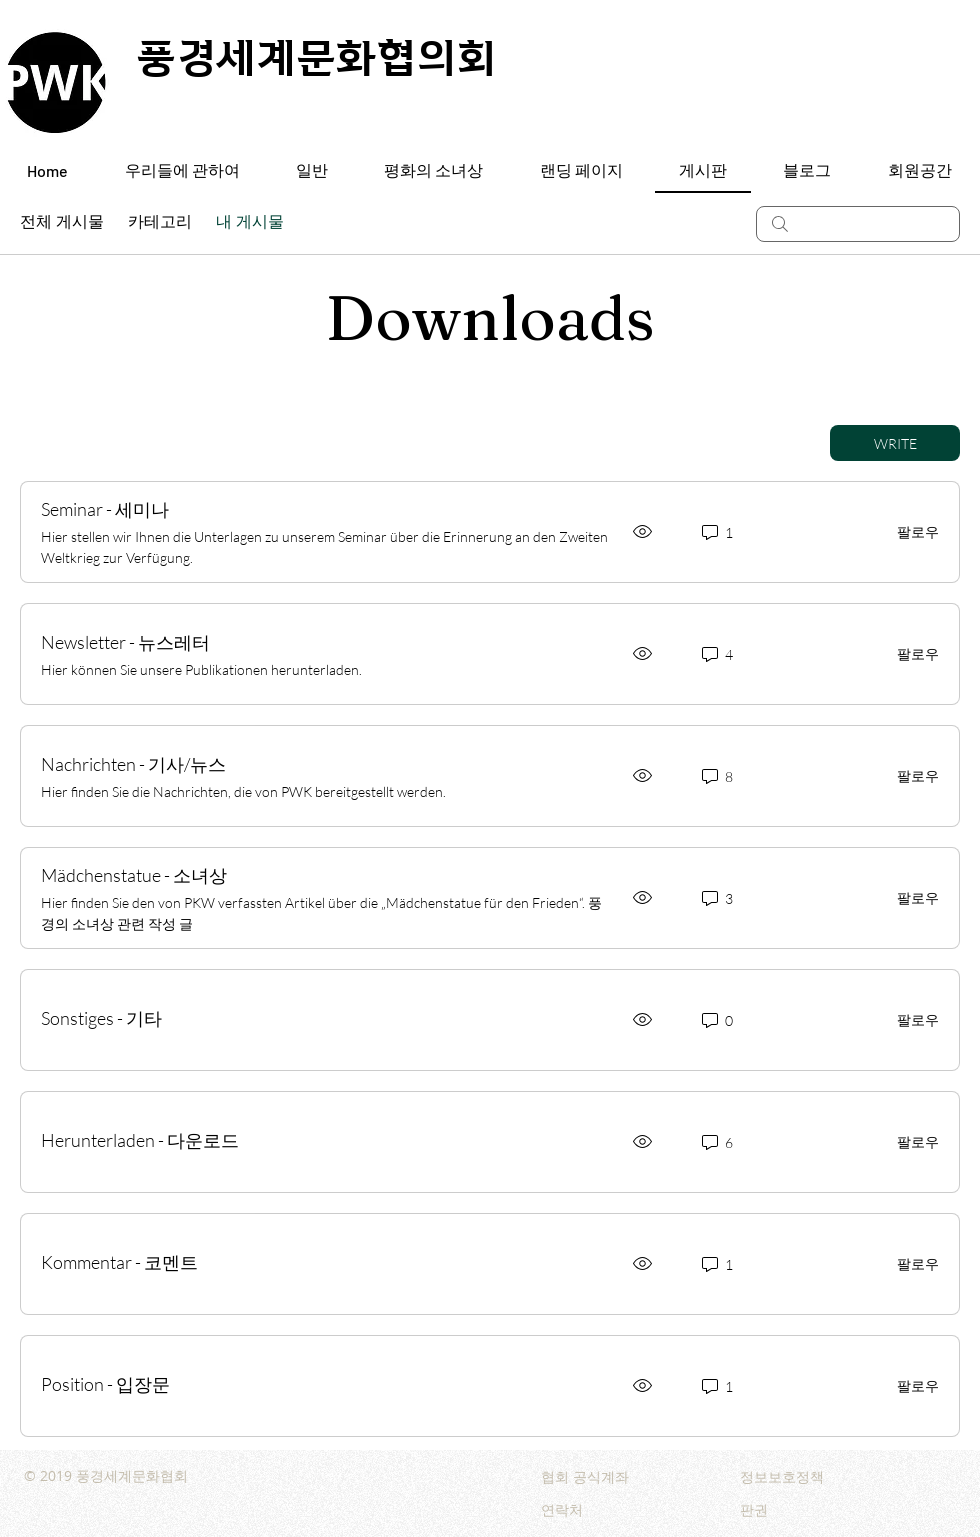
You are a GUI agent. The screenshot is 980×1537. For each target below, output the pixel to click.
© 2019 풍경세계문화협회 (106, 1475)
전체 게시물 (62, 223)
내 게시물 (250, 223)
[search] (858, 224)
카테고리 (160, 223)
